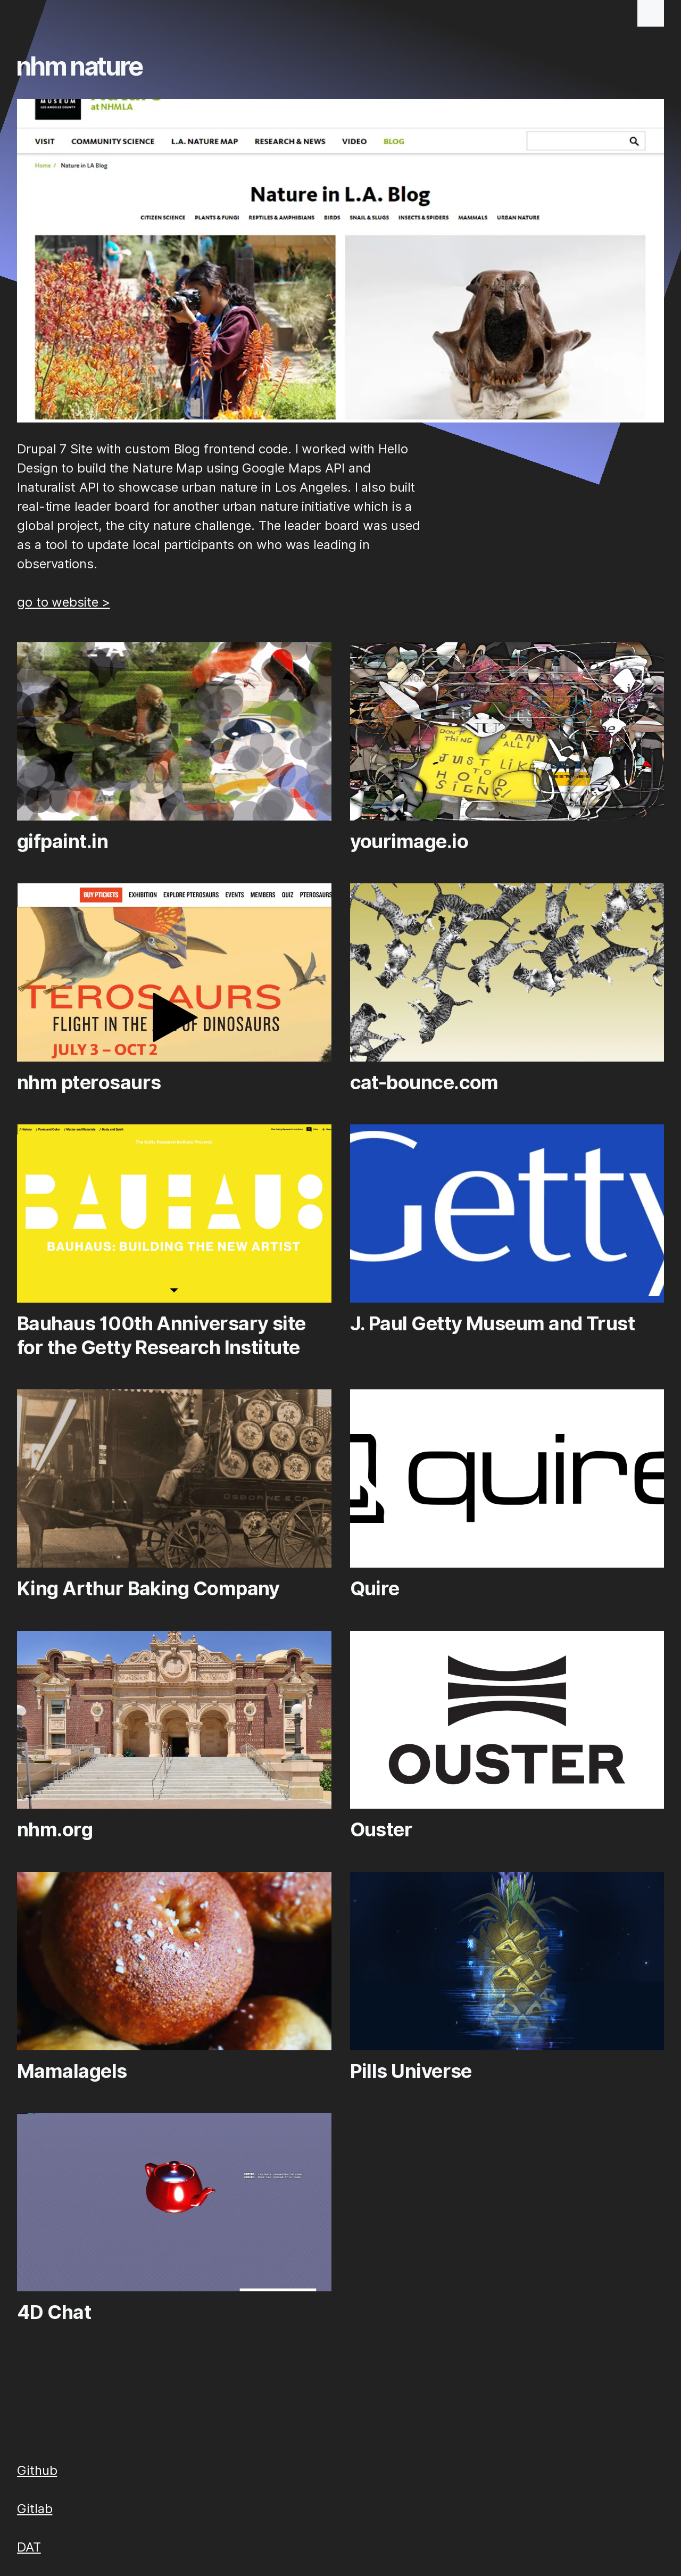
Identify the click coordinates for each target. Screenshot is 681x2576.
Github (37, 2470)
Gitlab (34, 2508)
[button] (650, 13)
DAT (29, 2547)
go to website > (63, 602)
